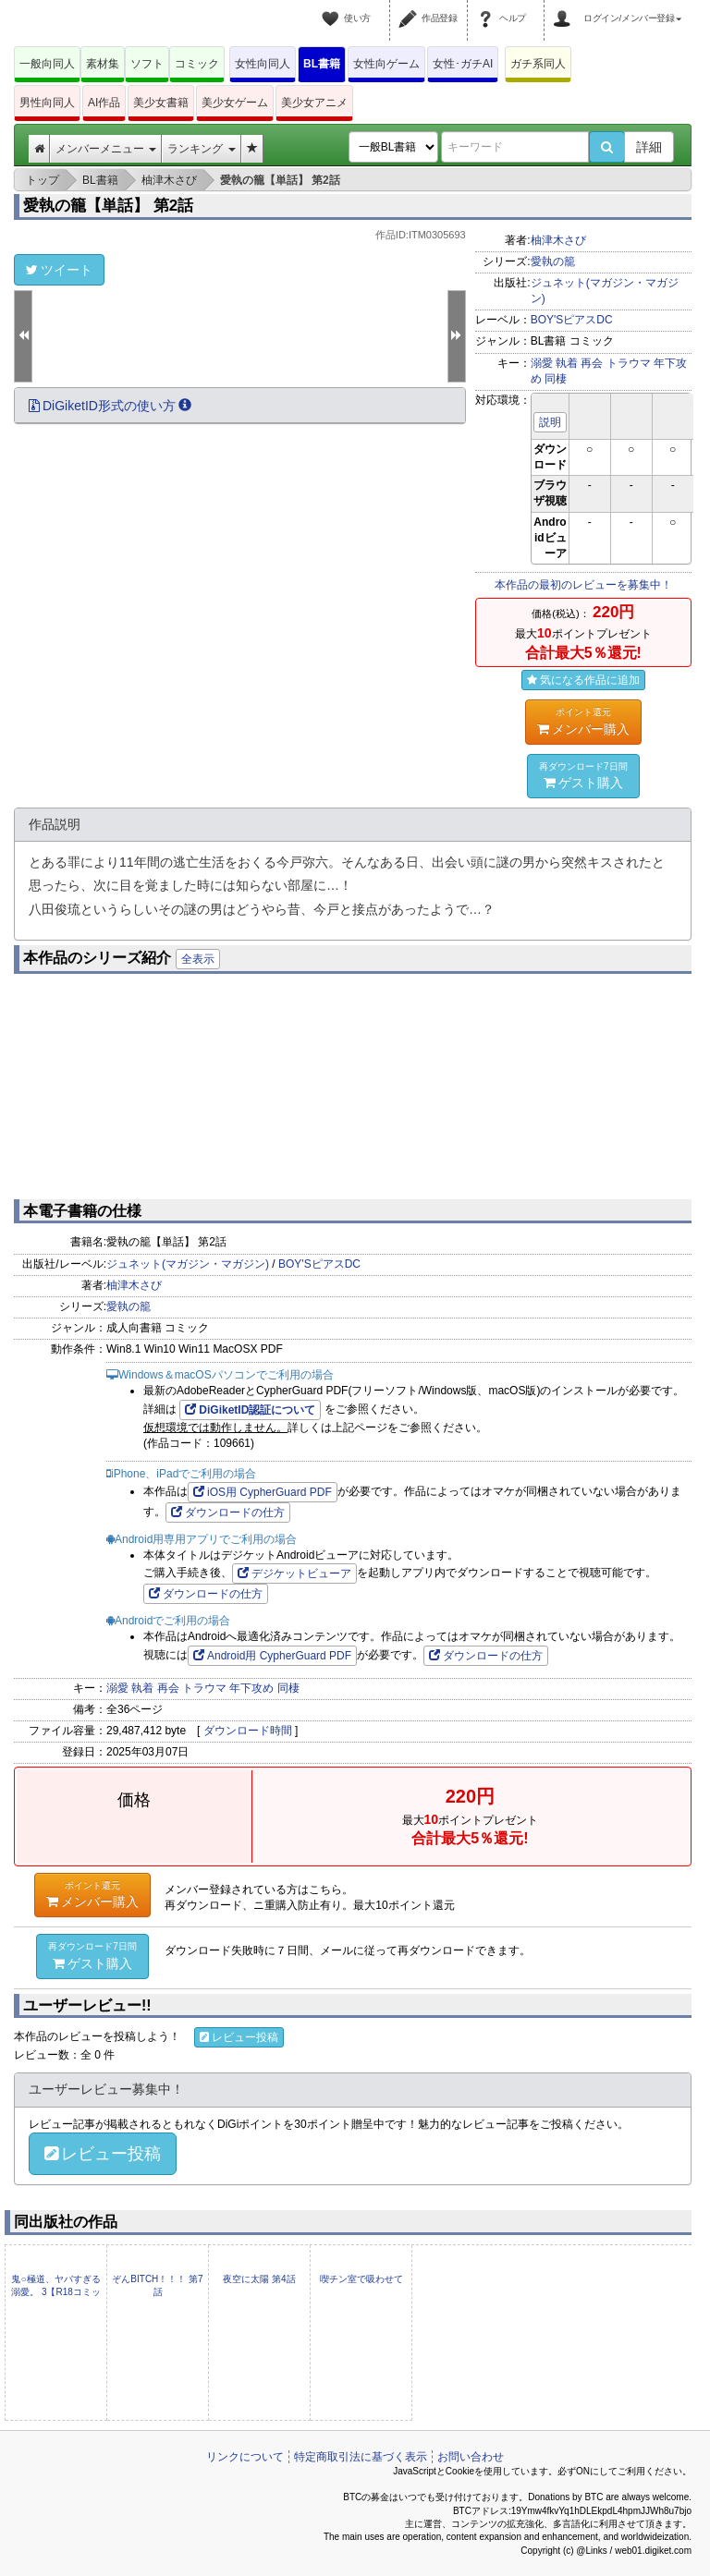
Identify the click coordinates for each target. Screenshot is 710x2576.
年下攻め (251, 1688)
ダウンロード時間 (247, 1730)
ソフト (147, 63)
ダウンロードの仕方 (228, 1512)
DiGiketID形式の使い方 (110, 405)
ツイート (59, 269)
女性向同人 (262, 63)
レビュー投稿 (239, 2037)
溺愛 (542, 363)
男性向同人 (47, 102)
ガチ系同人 (538, 63)
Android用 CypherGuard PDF (272, 1655)
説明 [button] (550, 422)
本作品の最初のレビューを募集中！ (583, 584)
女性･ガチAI (463, 63)
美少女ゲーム (235, 102)
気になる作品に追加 (583, 680)
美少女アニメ (314, 102)
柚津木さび (558, 240)
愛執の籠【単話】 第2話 (108, 205)
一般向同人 (47, 63)
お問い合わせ (470, 2456)
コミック (197, 63)
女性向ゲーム (386, 63)
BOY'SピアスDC (572, 319)
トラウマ (628, 363)
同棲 (556, 378)
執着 (567, 363)
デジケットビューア (294, 1573)
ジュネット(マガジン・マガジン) (187, 1264)
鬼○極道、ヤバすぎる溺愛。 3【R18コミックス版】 (56, 2292)
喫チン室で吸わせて (361, 2279)
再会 (592, 363)
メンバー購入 (583, 720)
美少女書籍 (161, 102)
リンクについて (245, 2456)
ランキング (201, 148)
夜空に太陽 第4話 (259, 2279)
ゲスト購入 (583, 775)
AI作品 (104, 102)
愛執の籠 (553, 261)
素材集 (102, 63)
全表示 (197, 959)
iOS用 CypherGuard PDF (262, 1492)
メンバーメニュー (105, 148)
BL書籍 (321, 63)
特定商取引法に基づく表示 (360, 2456)
